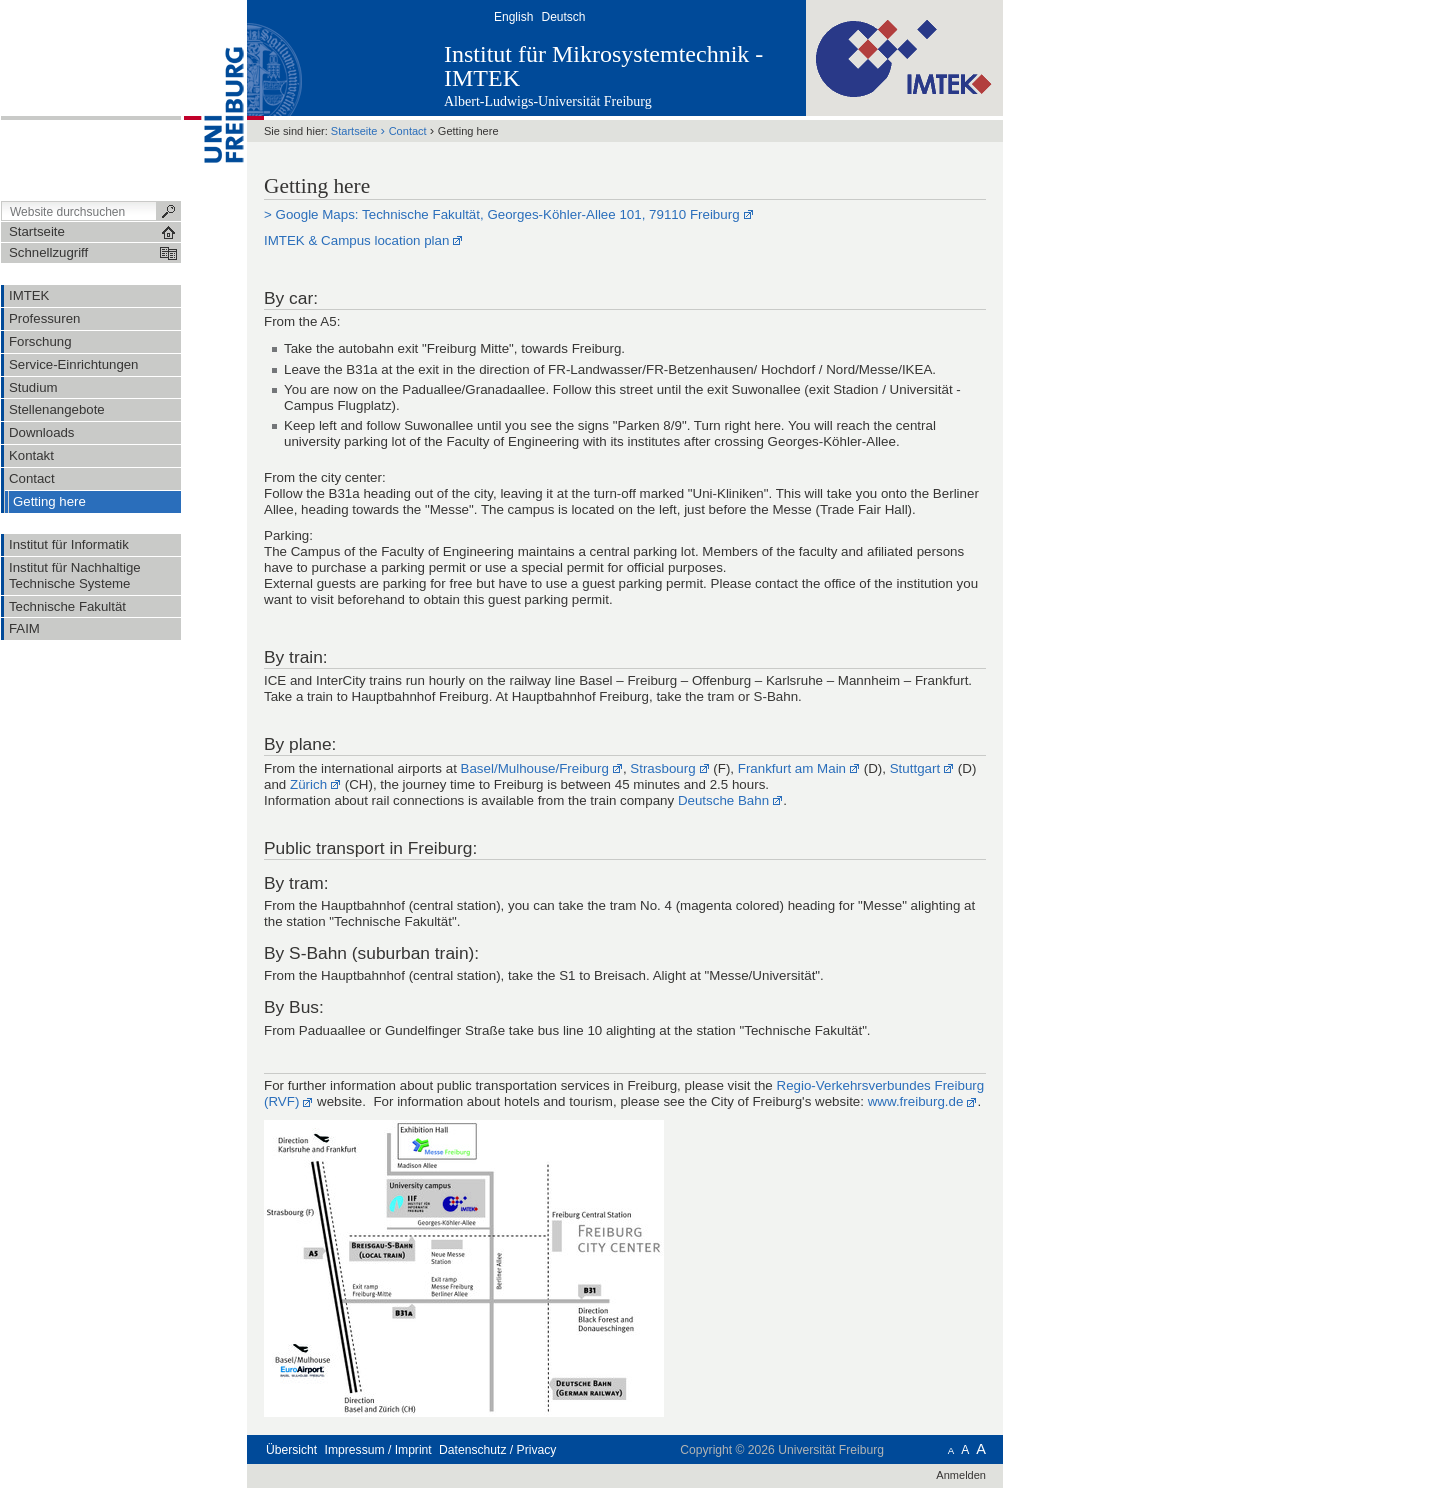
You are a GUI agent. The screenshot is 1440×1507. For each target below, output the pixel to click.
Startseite (354, 131)
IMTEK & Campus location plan (356, 240)
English (513, 17)
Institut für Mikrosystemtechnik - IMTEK (603, 66)
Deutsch (563, 17)
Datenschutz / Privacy (497, 1450)
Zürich (308, 784)
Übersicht (291, 1450)
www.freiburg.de (916, 1101)
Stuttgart (915, 768)
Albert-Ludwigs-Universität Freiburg (548, 101)
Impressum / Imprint (378, 1450)
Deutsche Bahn (723, 800)
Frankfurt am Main (792, 768)
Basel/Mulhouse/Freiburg (535, 768)
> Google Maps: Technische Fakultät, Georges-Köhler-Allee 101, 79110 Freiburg (502, 214)
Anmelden (961, 1475)
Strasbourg (662, 768)
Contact (408, 131)
